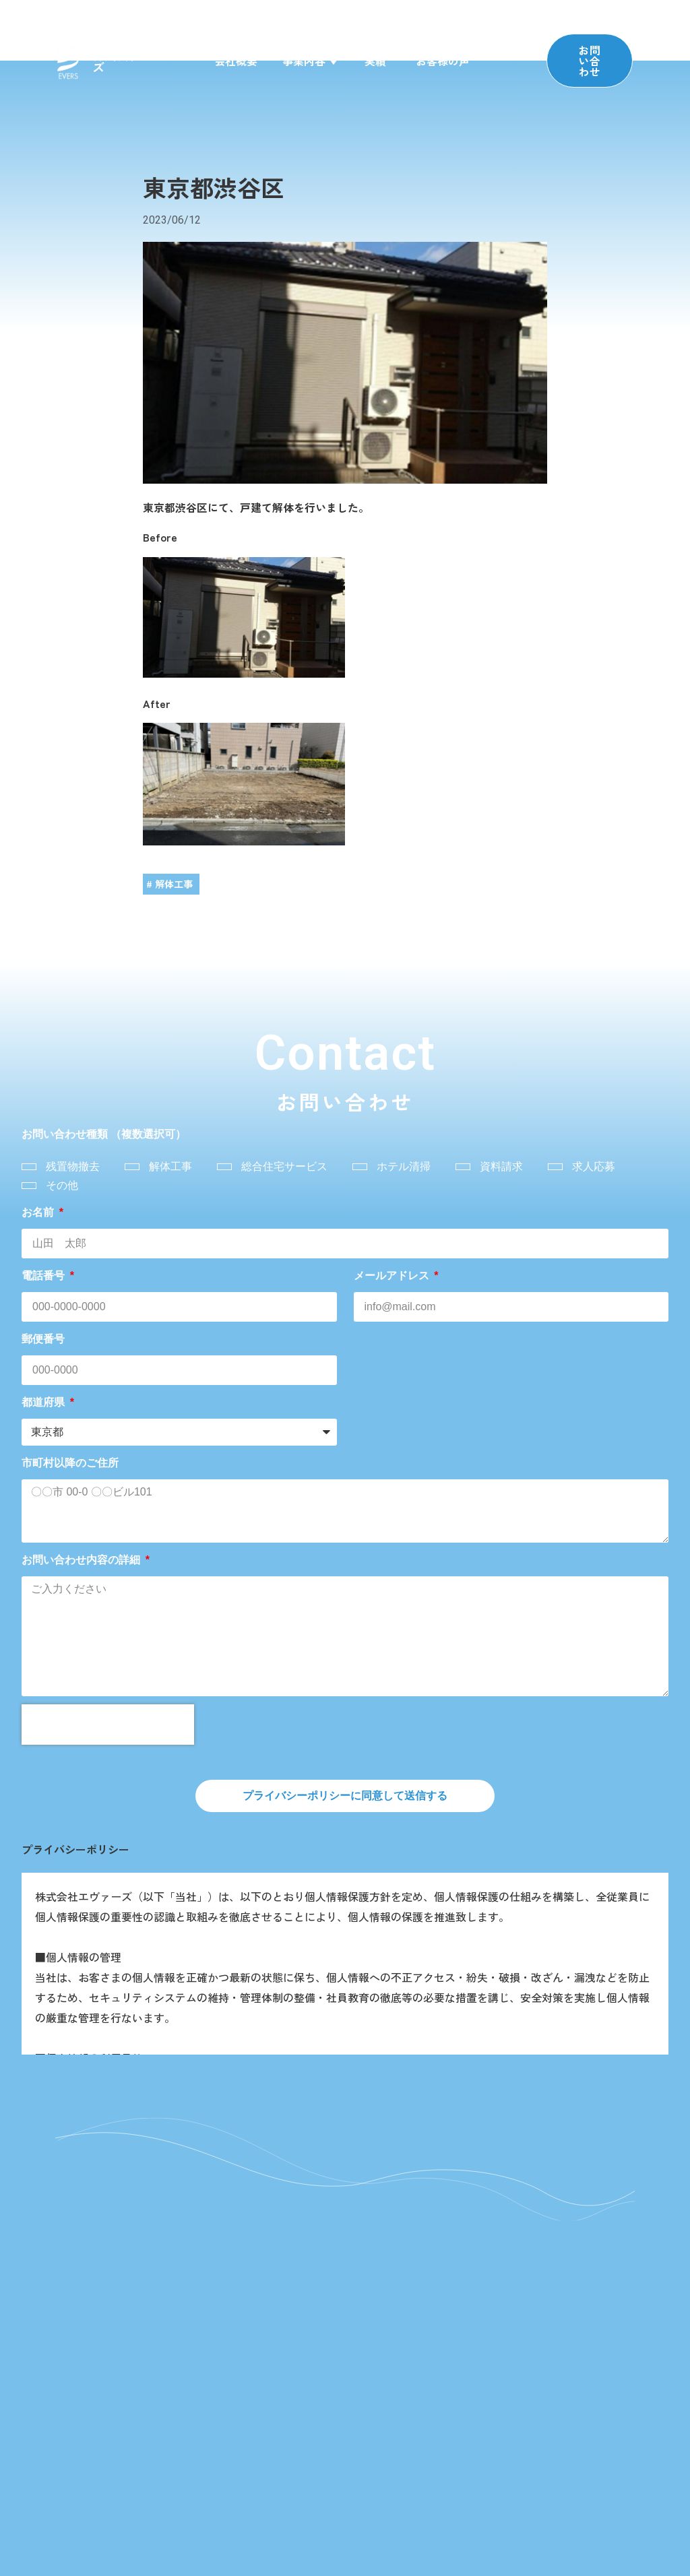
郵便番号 (43, 1339)
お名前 (39, 1212)
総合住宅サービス (284, 1166)
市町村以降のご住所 (70, 1463)
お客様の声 (443, 61)
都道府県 (44, 1402)
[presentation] (108, 1724)
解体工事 (170, 1166)
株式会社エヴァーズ (140, 60)
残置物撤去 (73, 1166)
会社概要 (235, 61)
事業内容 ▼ (310, 61)
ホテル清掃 (404, 1166)
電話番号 (44, 1275)
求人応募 (593, 1166)
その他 (62, 1185)
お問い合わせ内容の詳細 (82, 1560)
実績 (375, 61)
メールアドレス (393, 1275)
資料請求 (501, 1166)
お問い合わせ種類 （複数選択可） (104, 1134)
